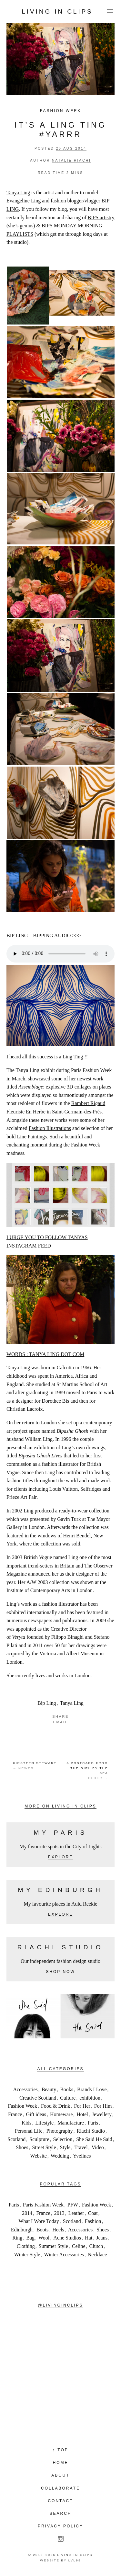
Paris (93, 2123)
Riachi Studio (90, 2131)
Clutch (96, 2246)
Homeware (61, 2114)
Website (38, 2156)
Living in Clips (57, 11)
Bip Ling (46, 1703)
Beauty (49, 2089)
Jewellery (102, 2114)
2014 (27, 2213)
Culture (68, 2098)
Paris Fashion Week (43, 2204)
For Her (82, 2106)
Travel (81, 2147)
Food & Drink (55, 2106)
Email (60, 1722)
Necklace (97, 2254)
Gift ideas (36, 2114)
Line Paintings (32, 1136)
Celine (79, 2246)
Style (65, 2147)
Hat (88, 2237)
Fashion (93, 2221)
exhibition (89, 2098)
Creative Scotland (37, 2098)
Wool (43, 2237)
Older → (87, 1770)
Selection (63, 2139)
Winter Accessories (64, 2254)
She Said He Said (94, 2139)
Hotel (82, 2114)
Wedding (60, 2156)
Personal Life (29, 2131)
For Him (103, 2106)
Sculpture (39, 2139)
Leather (76, 2213)
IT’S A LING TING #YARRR (60, 129)
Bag (30, 2237)
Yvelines (82, 2156)
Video (98, 2147)
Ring (17, 2237)
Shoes (22, 2147)
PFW (72, 2204)
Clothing (26, 2246)
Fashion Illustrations (50, 1128)
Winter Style (27, 2254)
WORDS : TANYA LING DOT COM (45, 1354)
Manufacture (70, 2123)
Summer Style (53, 2246)
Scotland (16, 2139)
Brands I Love (92, 2089)
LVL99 (74, 2560)
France (15, 2114)
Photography (59, 2131)
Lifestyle (44, 2123)
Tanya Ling (18, 192)
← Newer (34, 1765)
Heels (58, 2229)
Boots (42, 2229)
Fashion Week (60, 110)
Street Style (44, 2147)
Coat (93, 2213)
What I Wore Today (38, 2221)
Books (66, 2089)
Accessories (25, 2089)
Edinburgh (22, 2229)
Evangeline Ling (23, 200)
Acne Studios (67, 2237)
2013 (59, 2213)
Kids (26, 2123)
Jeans (101, 2237)
